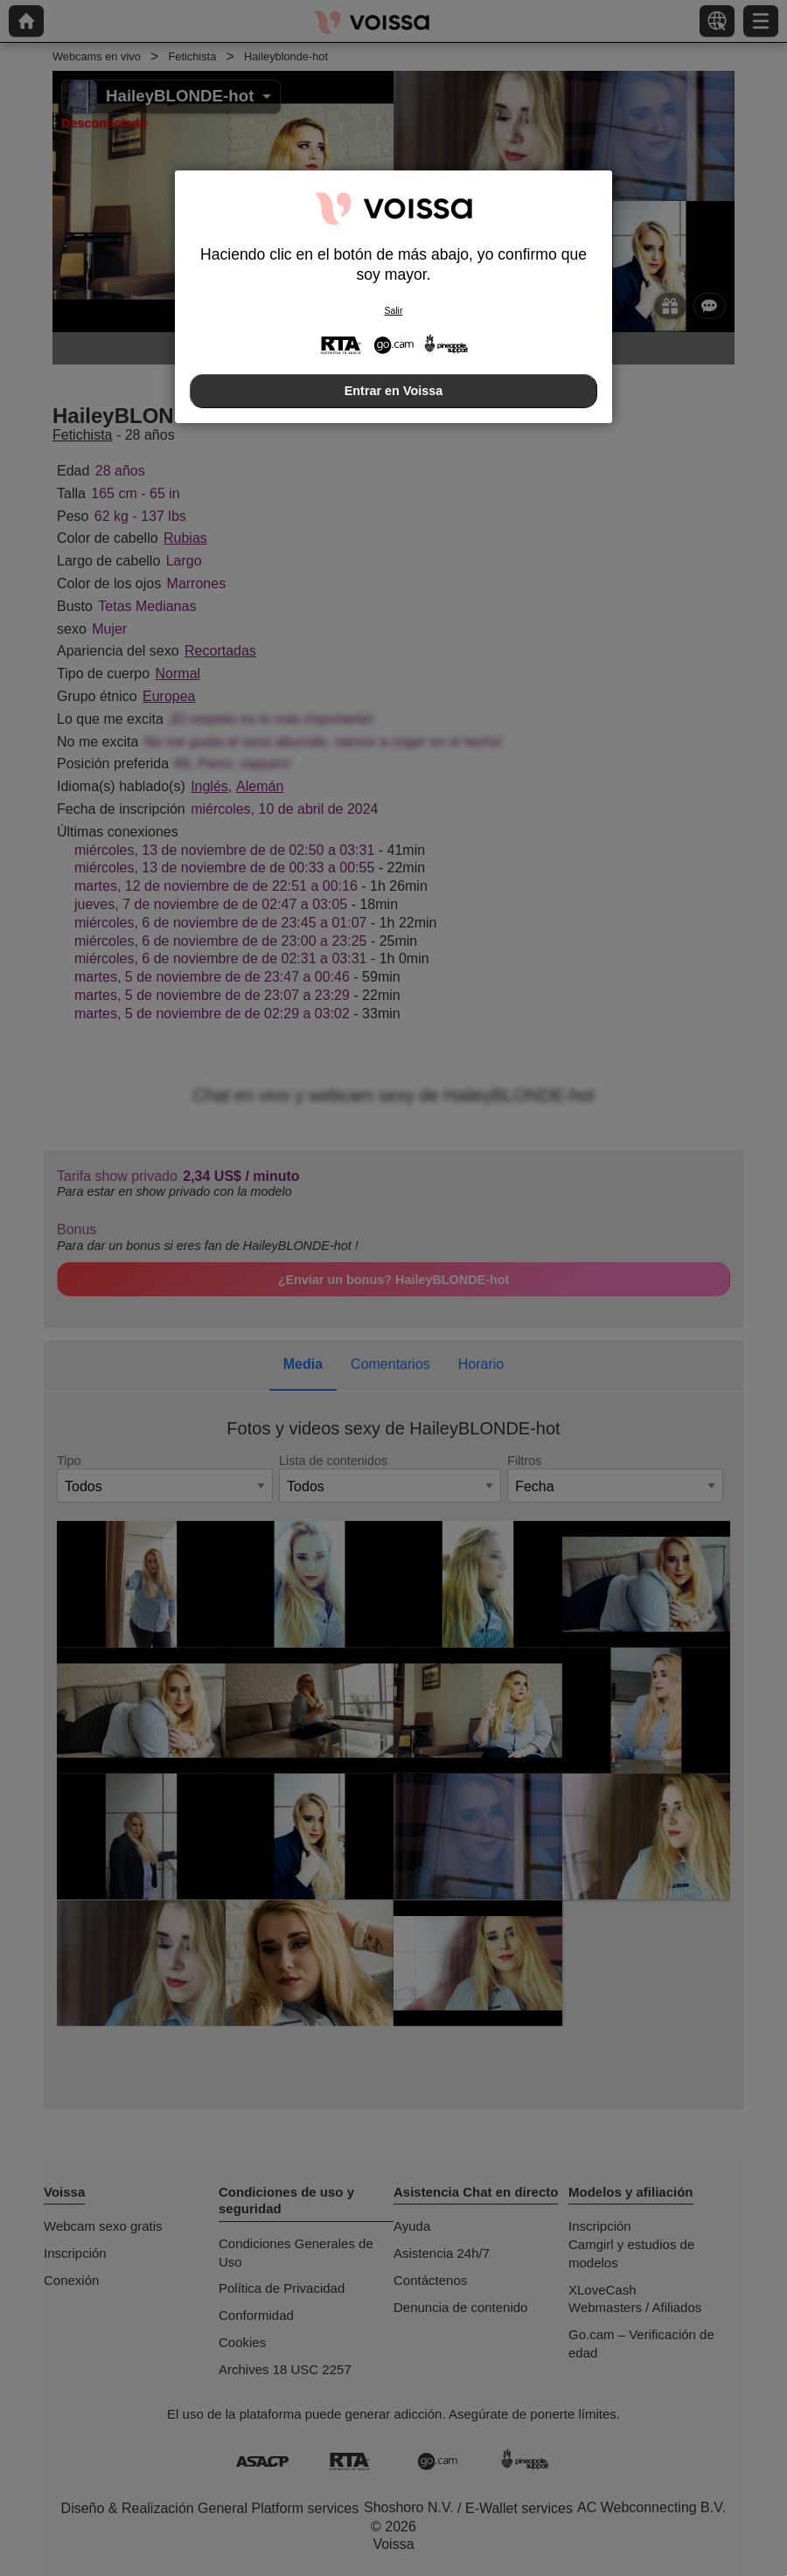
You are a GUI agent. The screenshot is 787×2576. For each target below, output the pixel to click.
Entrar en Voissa (394, 391)
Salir (394, 311)
